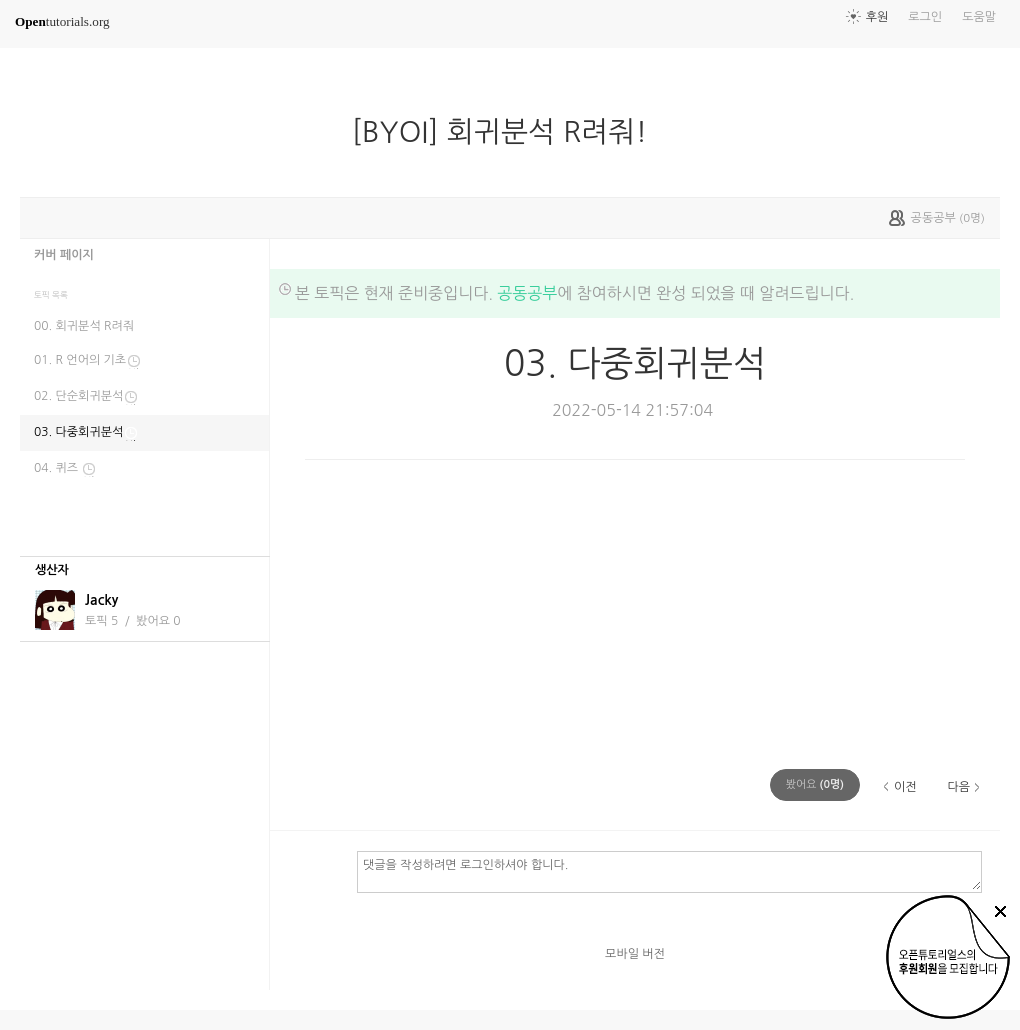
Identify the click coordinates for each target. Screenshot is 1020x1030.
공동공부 (527, 293)
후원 (877, 17)
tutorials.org (62, 21)
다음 (958, 787)
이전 (905, 787)
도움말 (979, 17)
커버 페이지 (64, 255)
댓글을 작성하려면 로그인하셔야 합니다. (669, 871)
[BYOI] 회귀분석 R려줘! (508, 132)
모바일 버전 (635, 954)
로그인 (925, 17)
